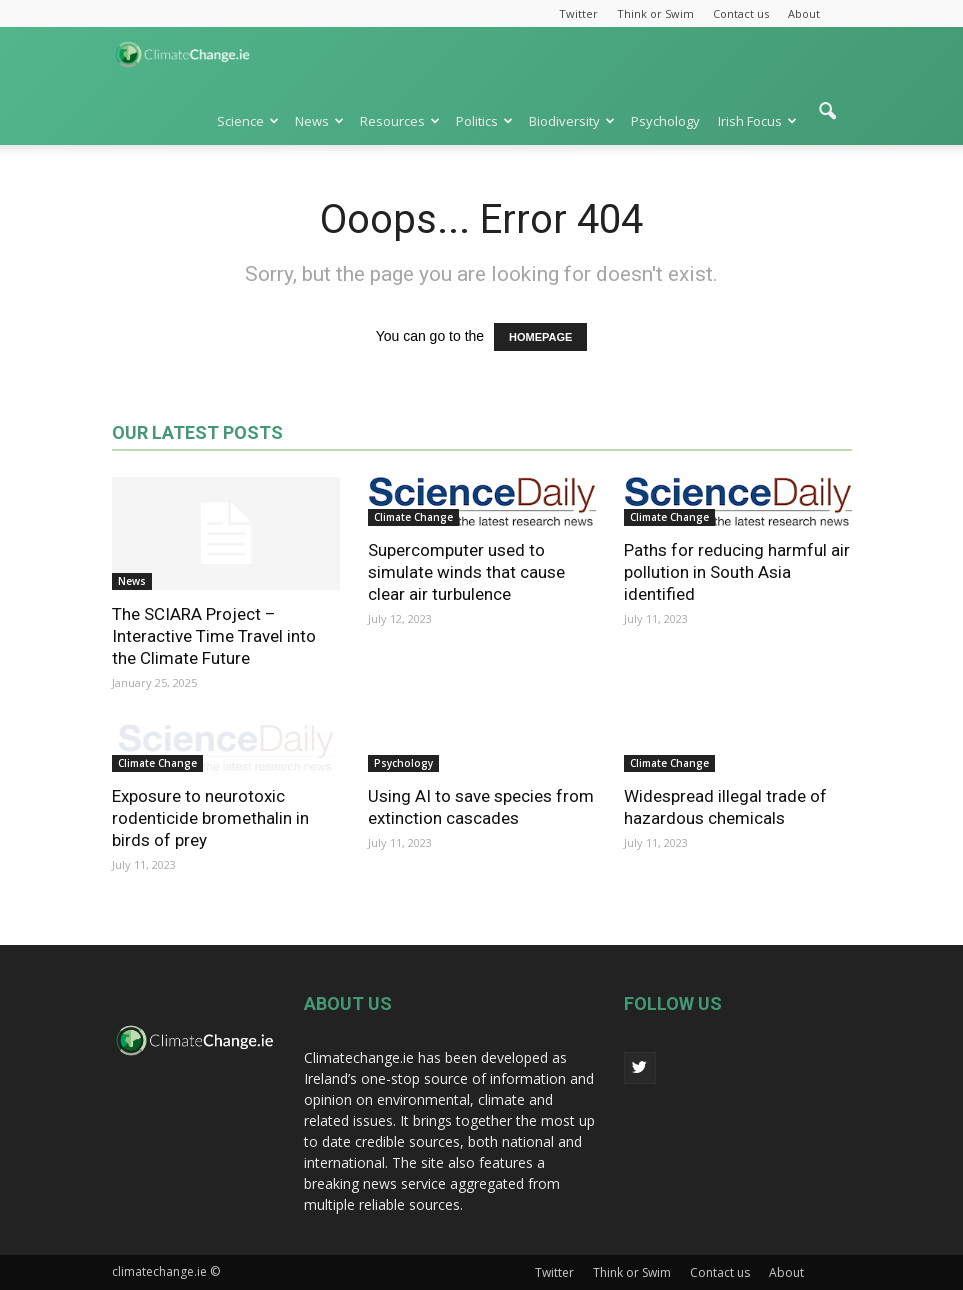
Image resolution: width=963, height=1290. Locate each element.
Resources (400, 121)
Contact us (741, 13)
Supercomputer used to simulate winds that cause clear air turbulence (466, 572)
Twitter (578, 13)
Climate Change (413, 517)
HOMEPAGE (540, 337)
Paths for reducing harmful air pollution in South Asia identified (737, 572)
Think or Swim (655, 13)
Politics (484, 121)
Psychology (665, 121)
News (319, 121)
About (804, 13)
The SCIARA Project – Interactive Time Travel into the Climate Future (214, 636)
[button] (828, 121)
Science (248, 121)
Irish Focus (757, 121)
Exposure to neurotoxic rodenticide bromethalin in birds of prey (210, 818)
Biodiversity (572, 121)
